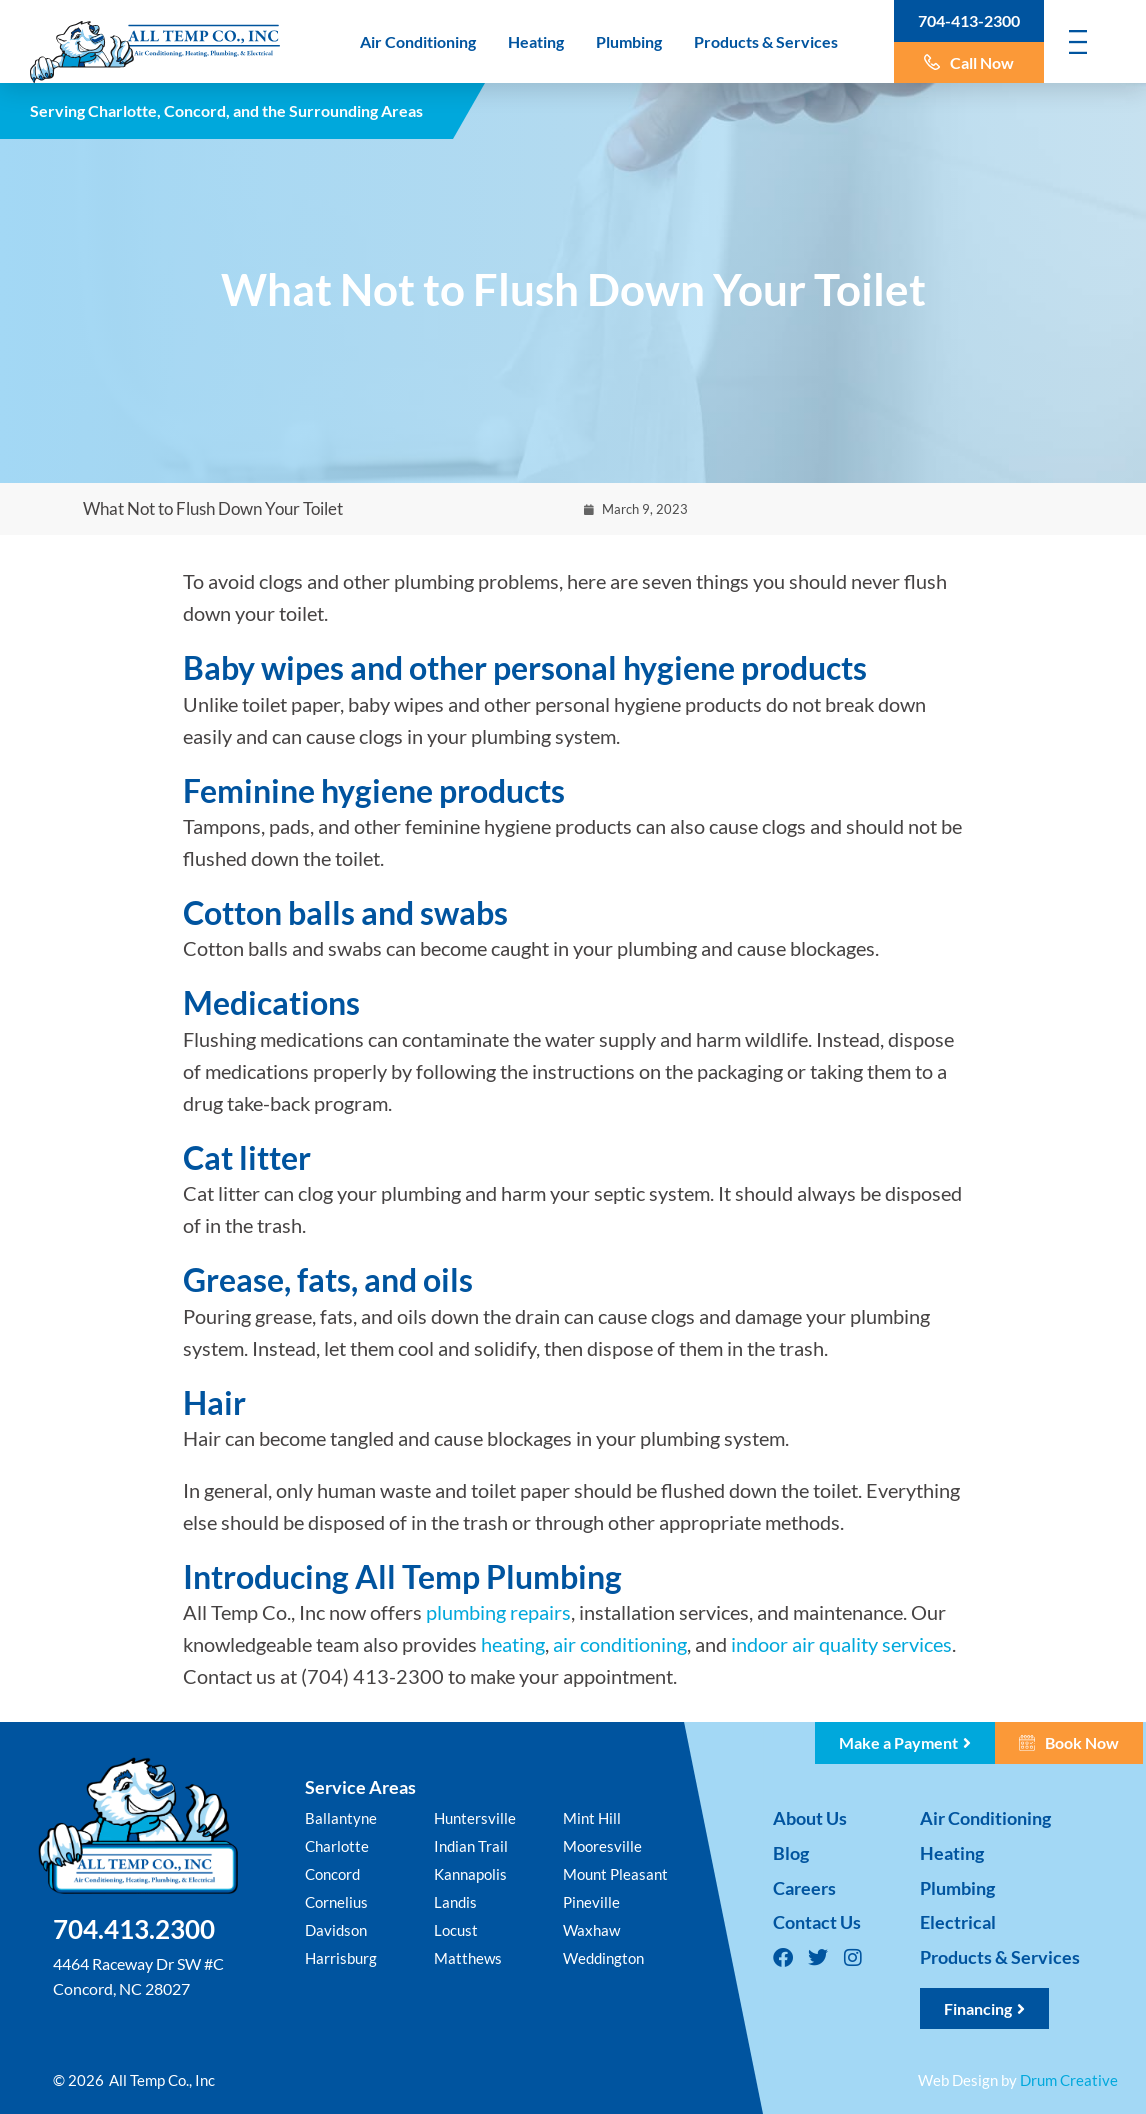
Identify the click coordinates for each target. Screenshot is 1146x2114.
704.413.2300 (134, 1929)
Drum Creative (1069, 2080)
